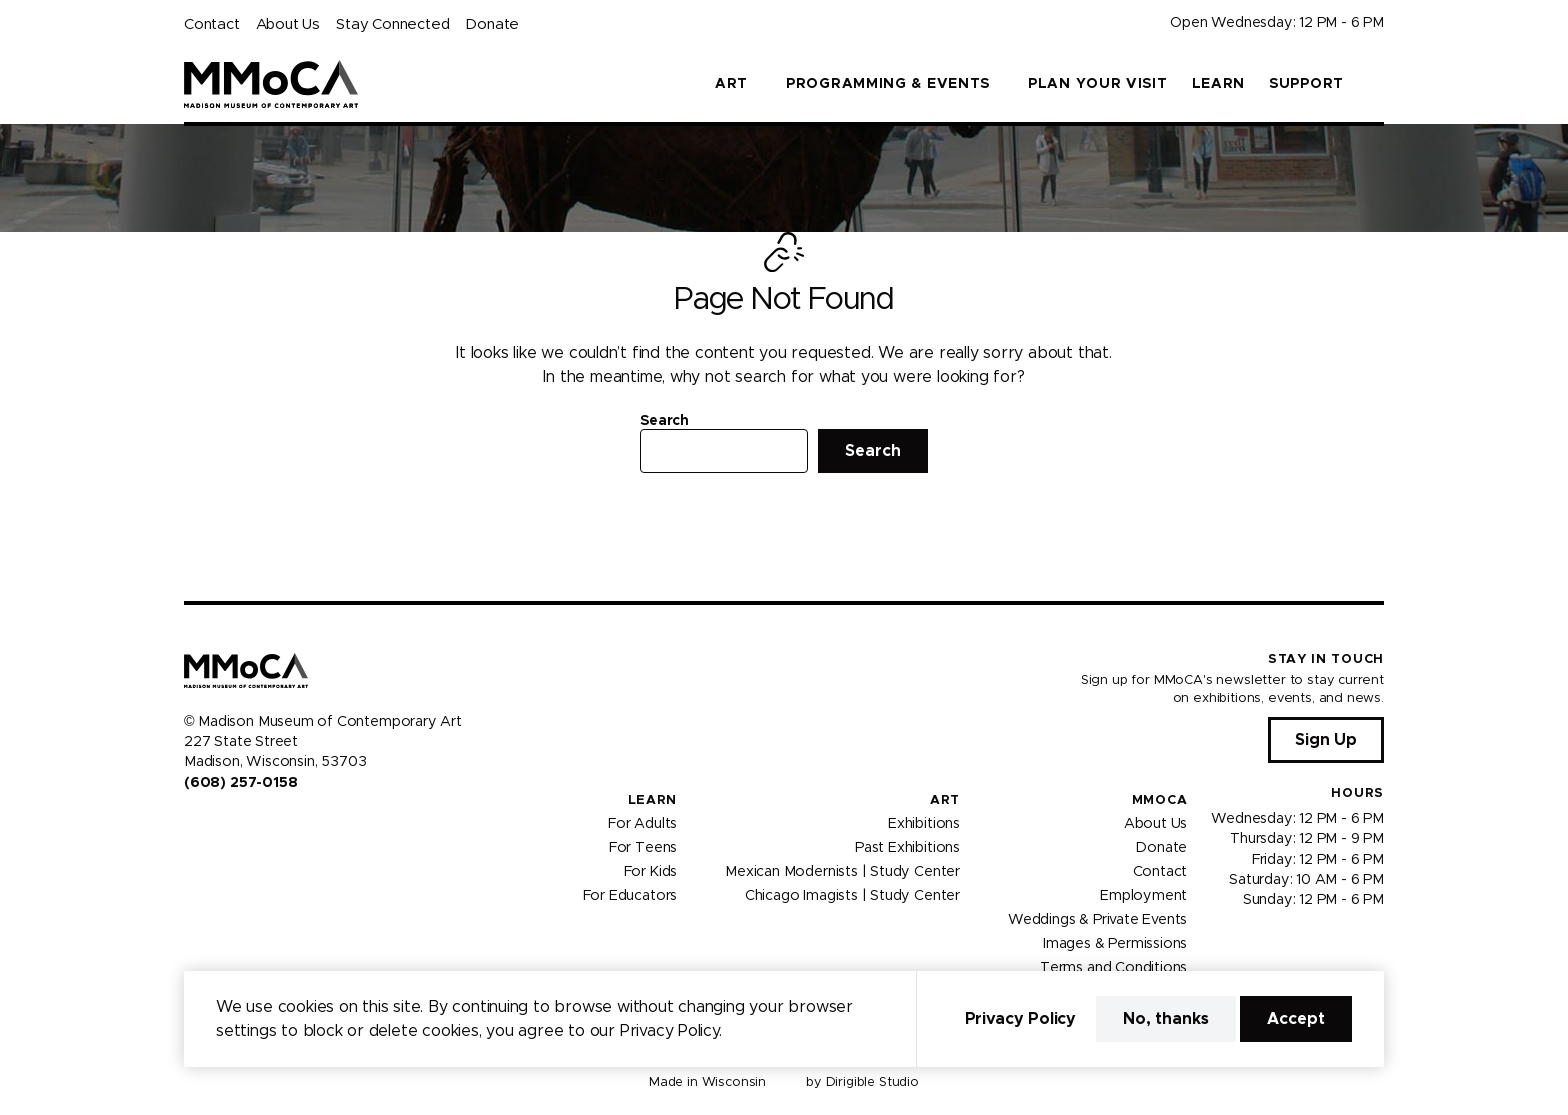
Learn (1219, 84)
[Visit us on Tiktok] (264, 825)
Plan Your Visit (1098, 84)
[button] (1376, 84)
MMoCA (1160, 800)
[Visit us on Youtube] (240, 825)
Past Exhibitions (907, 848)
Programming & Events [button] (888, 84)
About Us (288, 24)
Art (945, 800)
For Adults (642, 824)
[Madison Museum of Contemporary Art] (271, 84)
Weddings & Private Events (1097, 920)
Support (1306, 84)
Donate (492, 24)
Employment (1143, 896)
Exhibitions (924, 824)
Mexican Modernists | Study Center (842, 872)
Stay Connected (392, 24)
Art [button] (731, 84)
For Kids (651, 872)
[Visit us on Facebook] (192, 825)
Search (664, 421)
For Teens (643, 848)
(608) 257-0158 (240, 783)
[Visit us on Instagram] (216, 825)
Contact (212, 24)
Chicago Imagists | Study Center (852, 896)
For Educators (630, 896)
